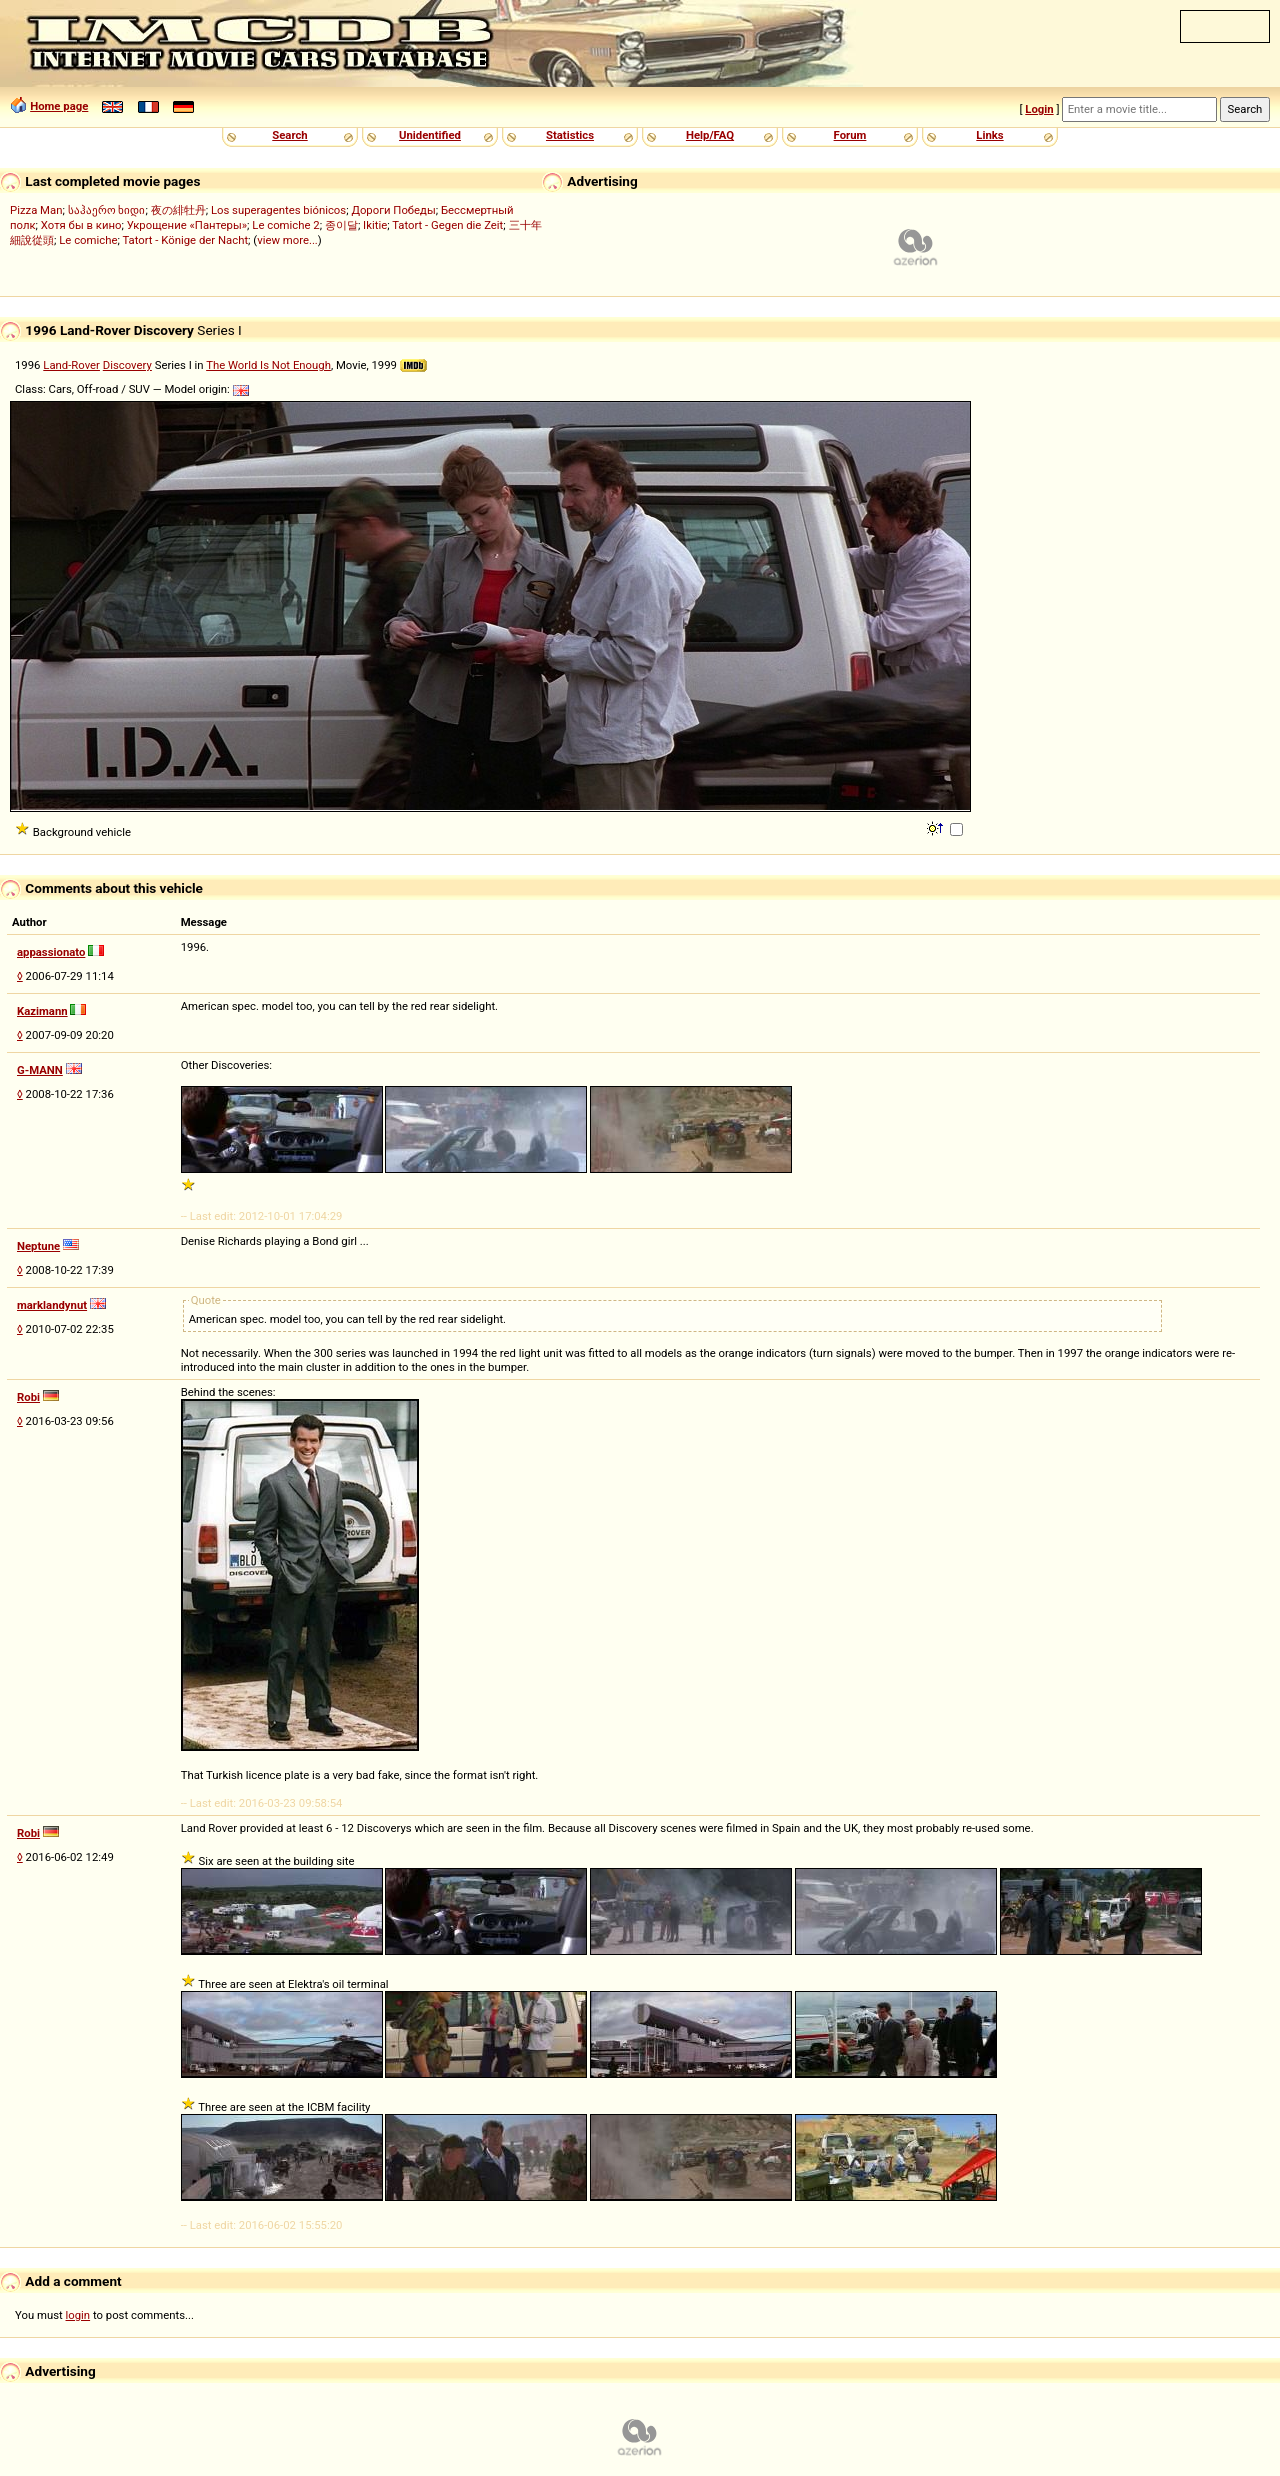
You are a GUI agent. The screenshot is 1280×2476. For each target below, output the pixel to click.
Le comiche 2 (285, 225)
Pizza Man (36, 210)
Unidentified (430, 135)
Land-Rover (71, 365)
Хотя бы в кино (81, 225)
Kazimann (42, 1011)
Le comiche (88, 240)
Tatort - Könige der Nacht (185, 240)
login (78, 2315)
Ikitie (375, 225)
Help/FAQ (710, 135)
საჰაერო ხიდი (107, 210)
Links (989, 135)
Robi (28, 1397)
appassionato (51, 952)
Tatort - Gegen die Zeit (447, 225)
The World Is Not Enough (268, 365)
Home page (59, 106)
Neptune (38, 1246)
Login (1039, 109)
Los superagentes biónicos (278, 210)
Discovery (127, 365)
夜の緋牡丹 (178, 210)
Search (289, 135)
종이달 (341, 225)
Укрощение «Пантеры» (187, 225)
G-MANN (40, 1070)
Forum (850, 135)
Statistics (570, 135)
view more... (287, 240)
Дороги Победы (393, 210)
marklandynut (52, 1305)
